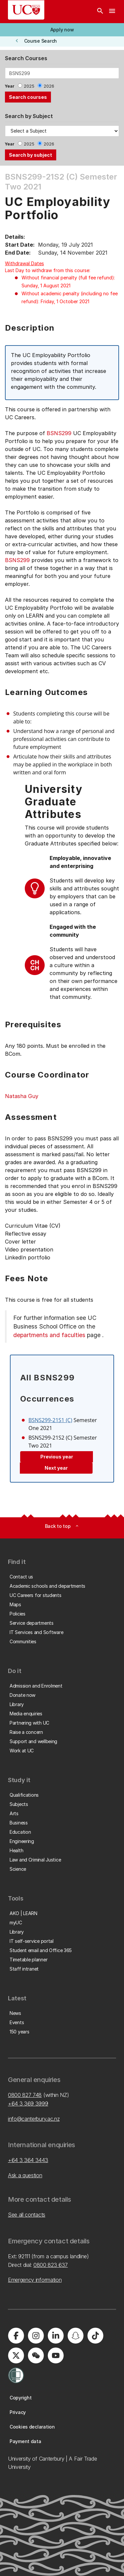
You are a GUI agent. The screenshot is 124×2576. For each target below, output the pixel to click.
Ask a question (25, 2175)
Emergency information (35, 2279)
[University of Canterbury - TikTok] (95, 2336)
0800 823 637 (50, 2265)
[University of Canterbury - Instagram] (36, 2336)
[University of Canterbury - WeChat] (36, 2355)
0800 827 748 (25, 2095)
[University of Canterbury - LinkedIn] (55, 2336)
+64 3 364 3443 (28, 2160)
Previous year (56, 1456)
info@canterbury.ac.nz (34, 2118)
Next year (56, 1468)
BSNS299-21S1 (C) (50, 1420)
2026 (49, 86)
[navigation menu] (112, 12)
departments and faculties (49, 1334)
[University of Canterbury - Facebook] (16, 2336)
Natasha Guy (21, 1096)
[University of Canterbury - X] (16, 2355)
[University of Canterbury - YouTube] (55, 2355)
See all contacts (26, 2214)
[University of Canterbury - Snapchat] (75, 2336)
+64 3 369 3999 (28, 2103)
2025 (29, 86)
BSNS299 (59, 433)
